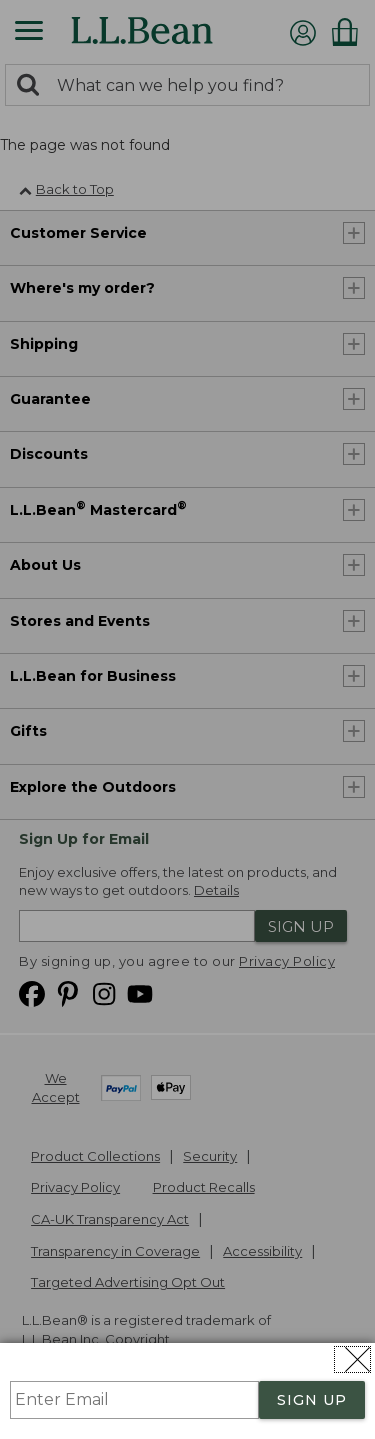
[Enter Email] (134, 1400)
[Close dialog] (352, 1359)
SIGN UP (312, 1400)
